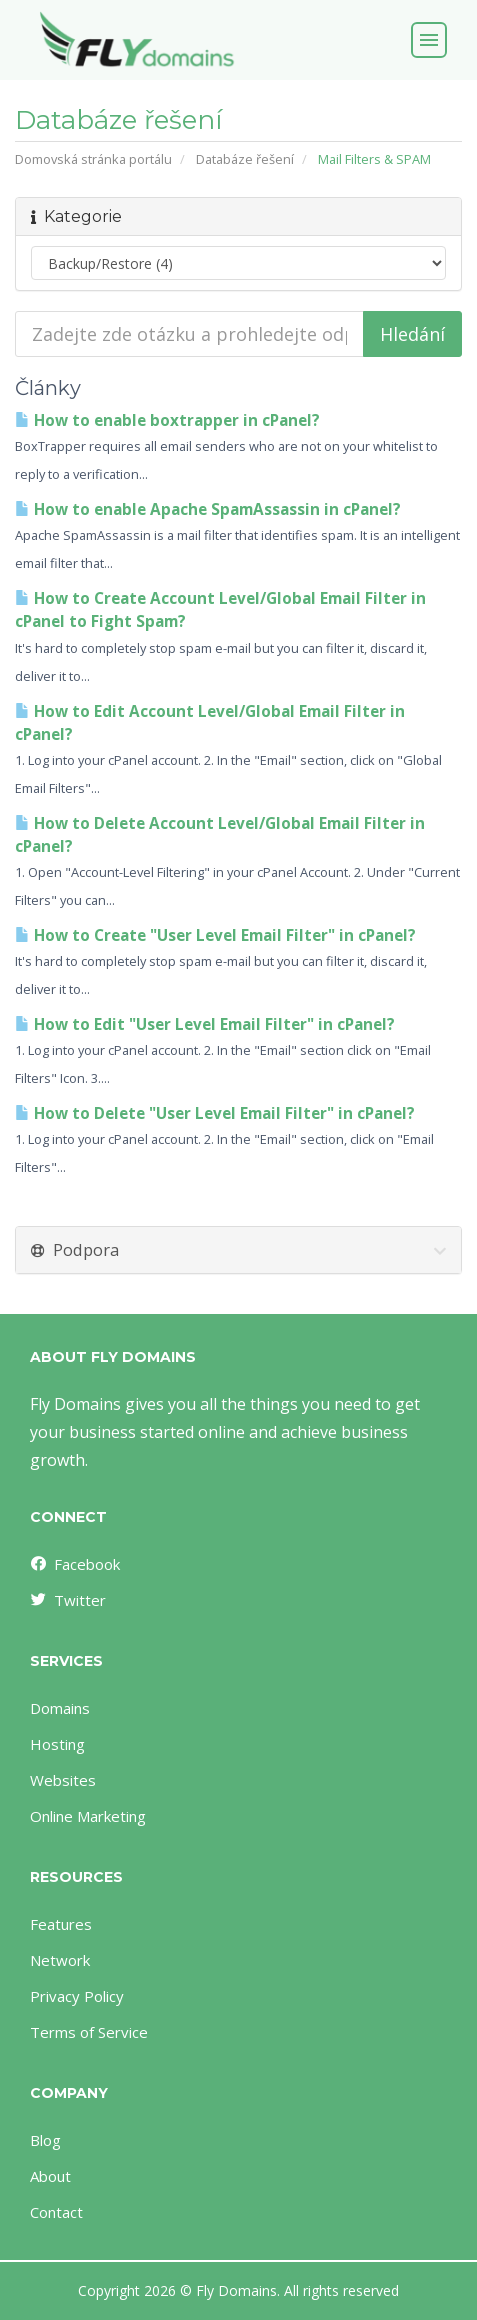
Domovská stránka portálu (93, 159)
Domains (60, 1708)
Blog (45, 2140)
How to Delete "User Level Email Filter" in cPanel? (215, 1113)
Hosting (57, 1744)
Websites (63, 1780)
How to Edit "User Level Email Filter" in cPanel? (205, 1024)
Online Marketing (88, 1816)
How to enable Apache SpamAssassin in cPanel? (208, 509)
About (50, 2176)
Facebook (74, 1564)
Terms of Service (89, 2032)
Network (60, 1960)
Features (61, 1924)
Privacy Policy (77, 1996)
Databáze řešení (245, 159)
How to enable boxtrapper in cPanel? (167, 420)
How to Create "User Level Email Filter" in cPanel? (215, 935)
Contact (56, 2212)
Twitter (67, 1600)
